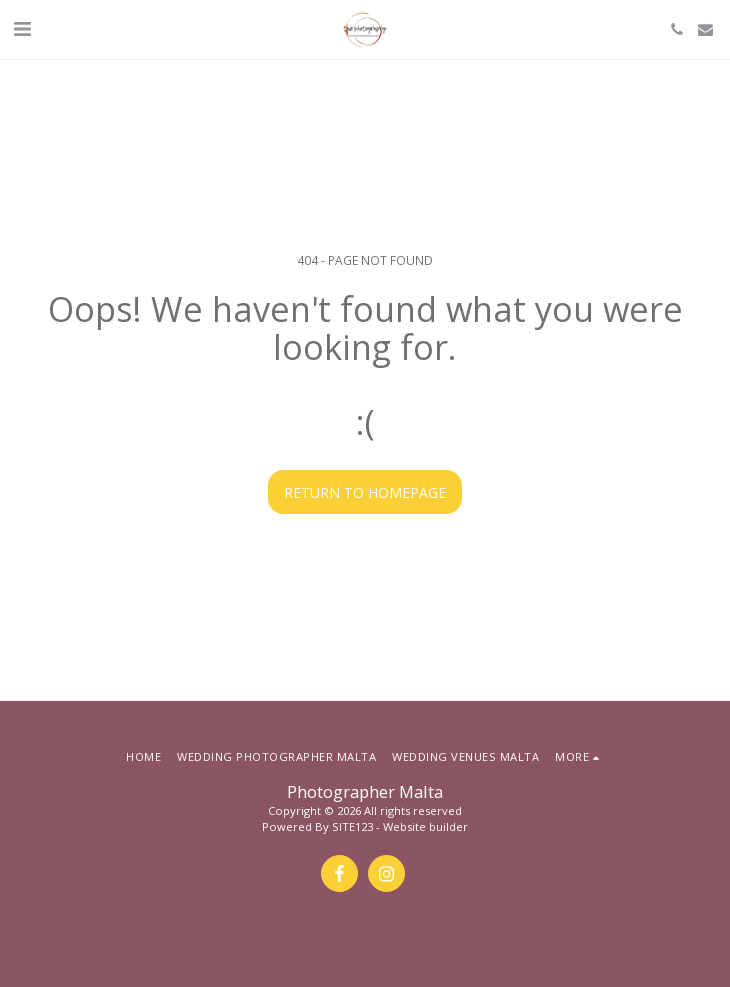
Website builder (425, 826)
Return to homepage (365, 492)
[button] (22, 28)
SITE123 (352, 826)
